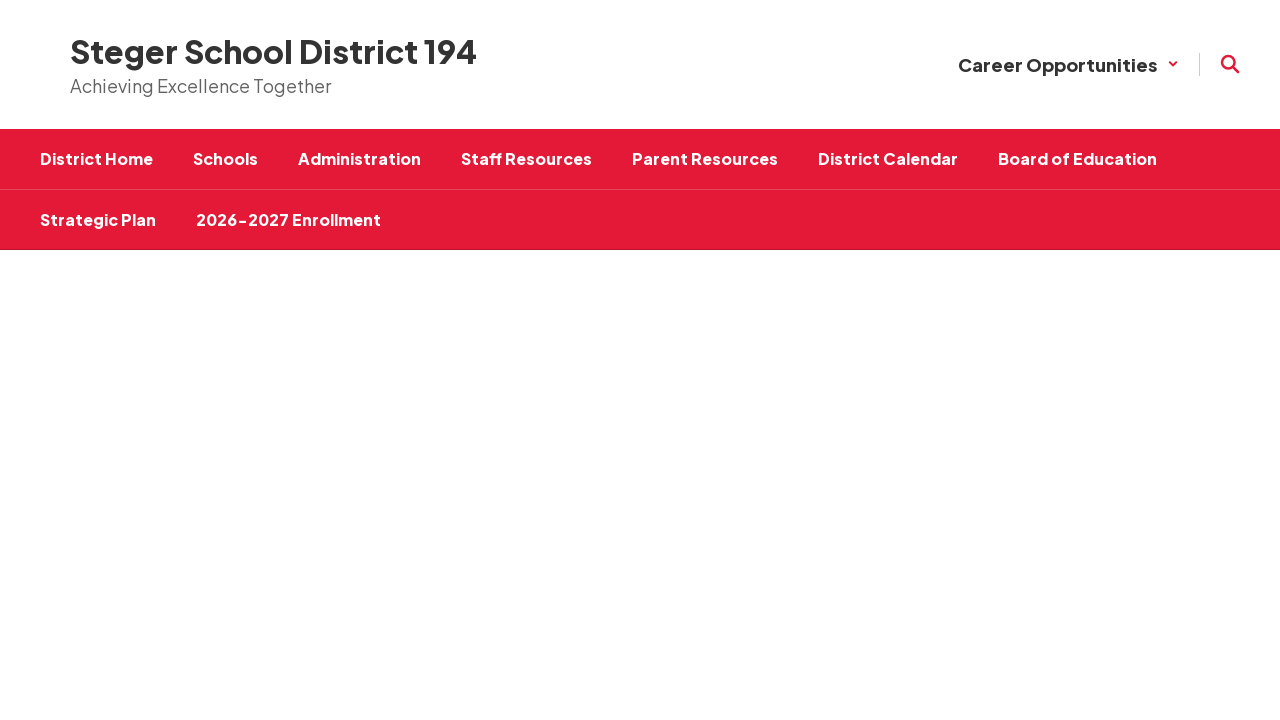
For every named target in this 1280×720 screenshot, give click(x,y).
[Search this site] (1230, 64)
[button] (1068, 64)
